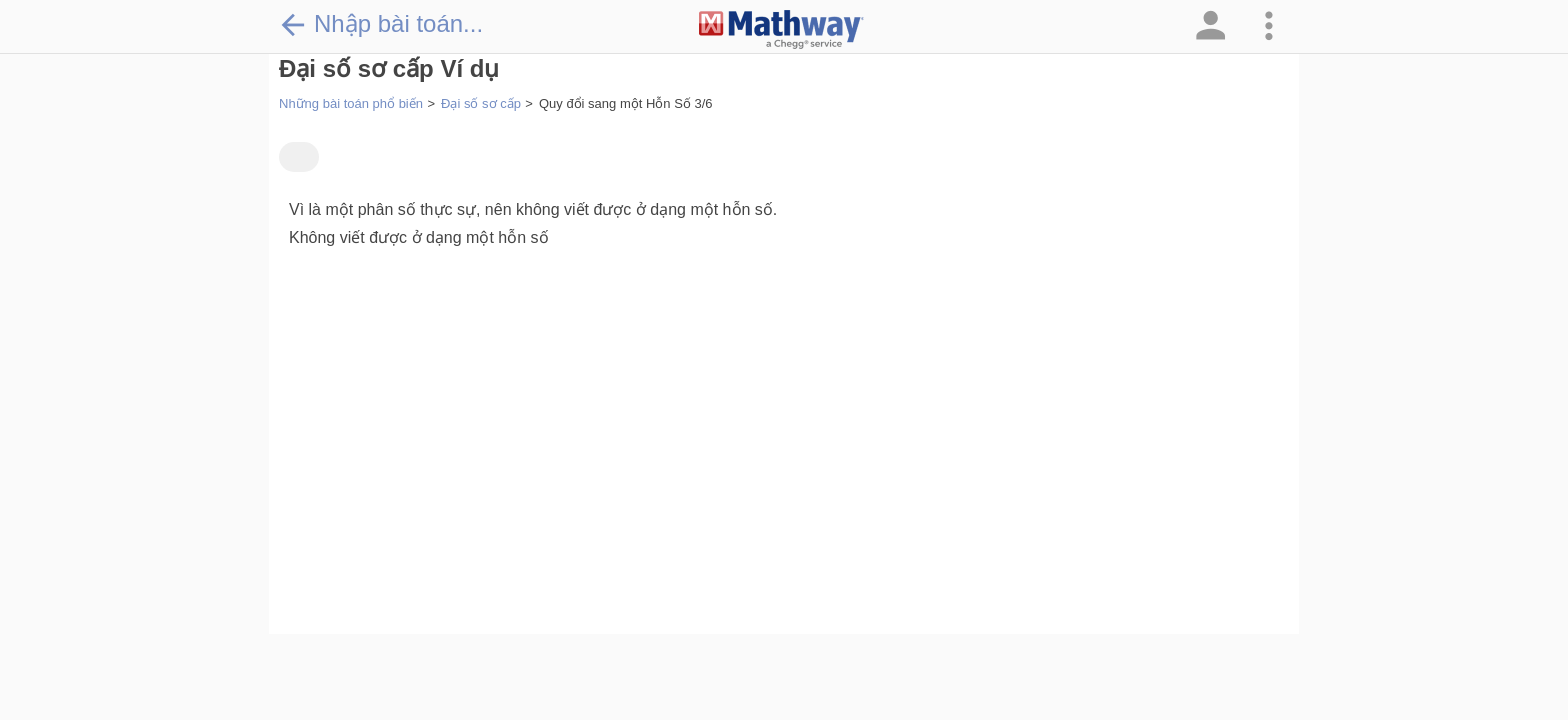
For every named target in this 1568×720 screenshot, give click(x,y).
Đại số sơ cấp (481, 103)
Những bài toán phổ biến (351, 103)
